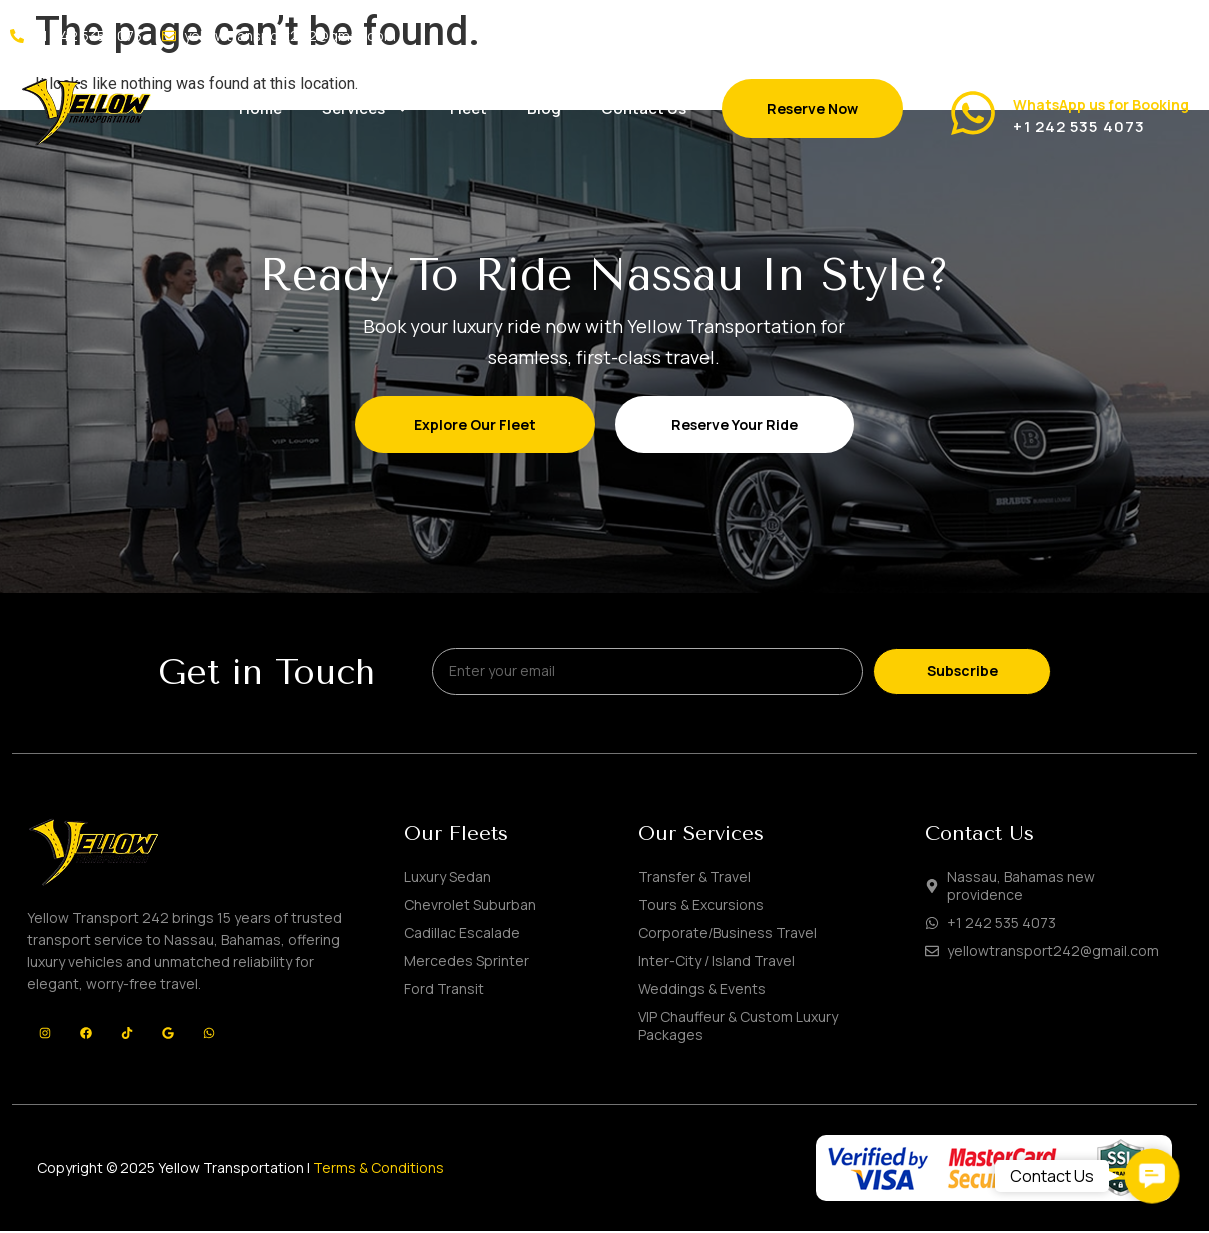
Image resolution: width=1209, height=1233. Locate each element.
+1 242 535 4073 (1079, 126)
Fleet (468, 108)
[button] (1152, 1176)
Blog (544, 108)
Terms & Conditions (378, 1170)
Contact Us (643, 108)
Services (366, 108)
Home (260, 108)
